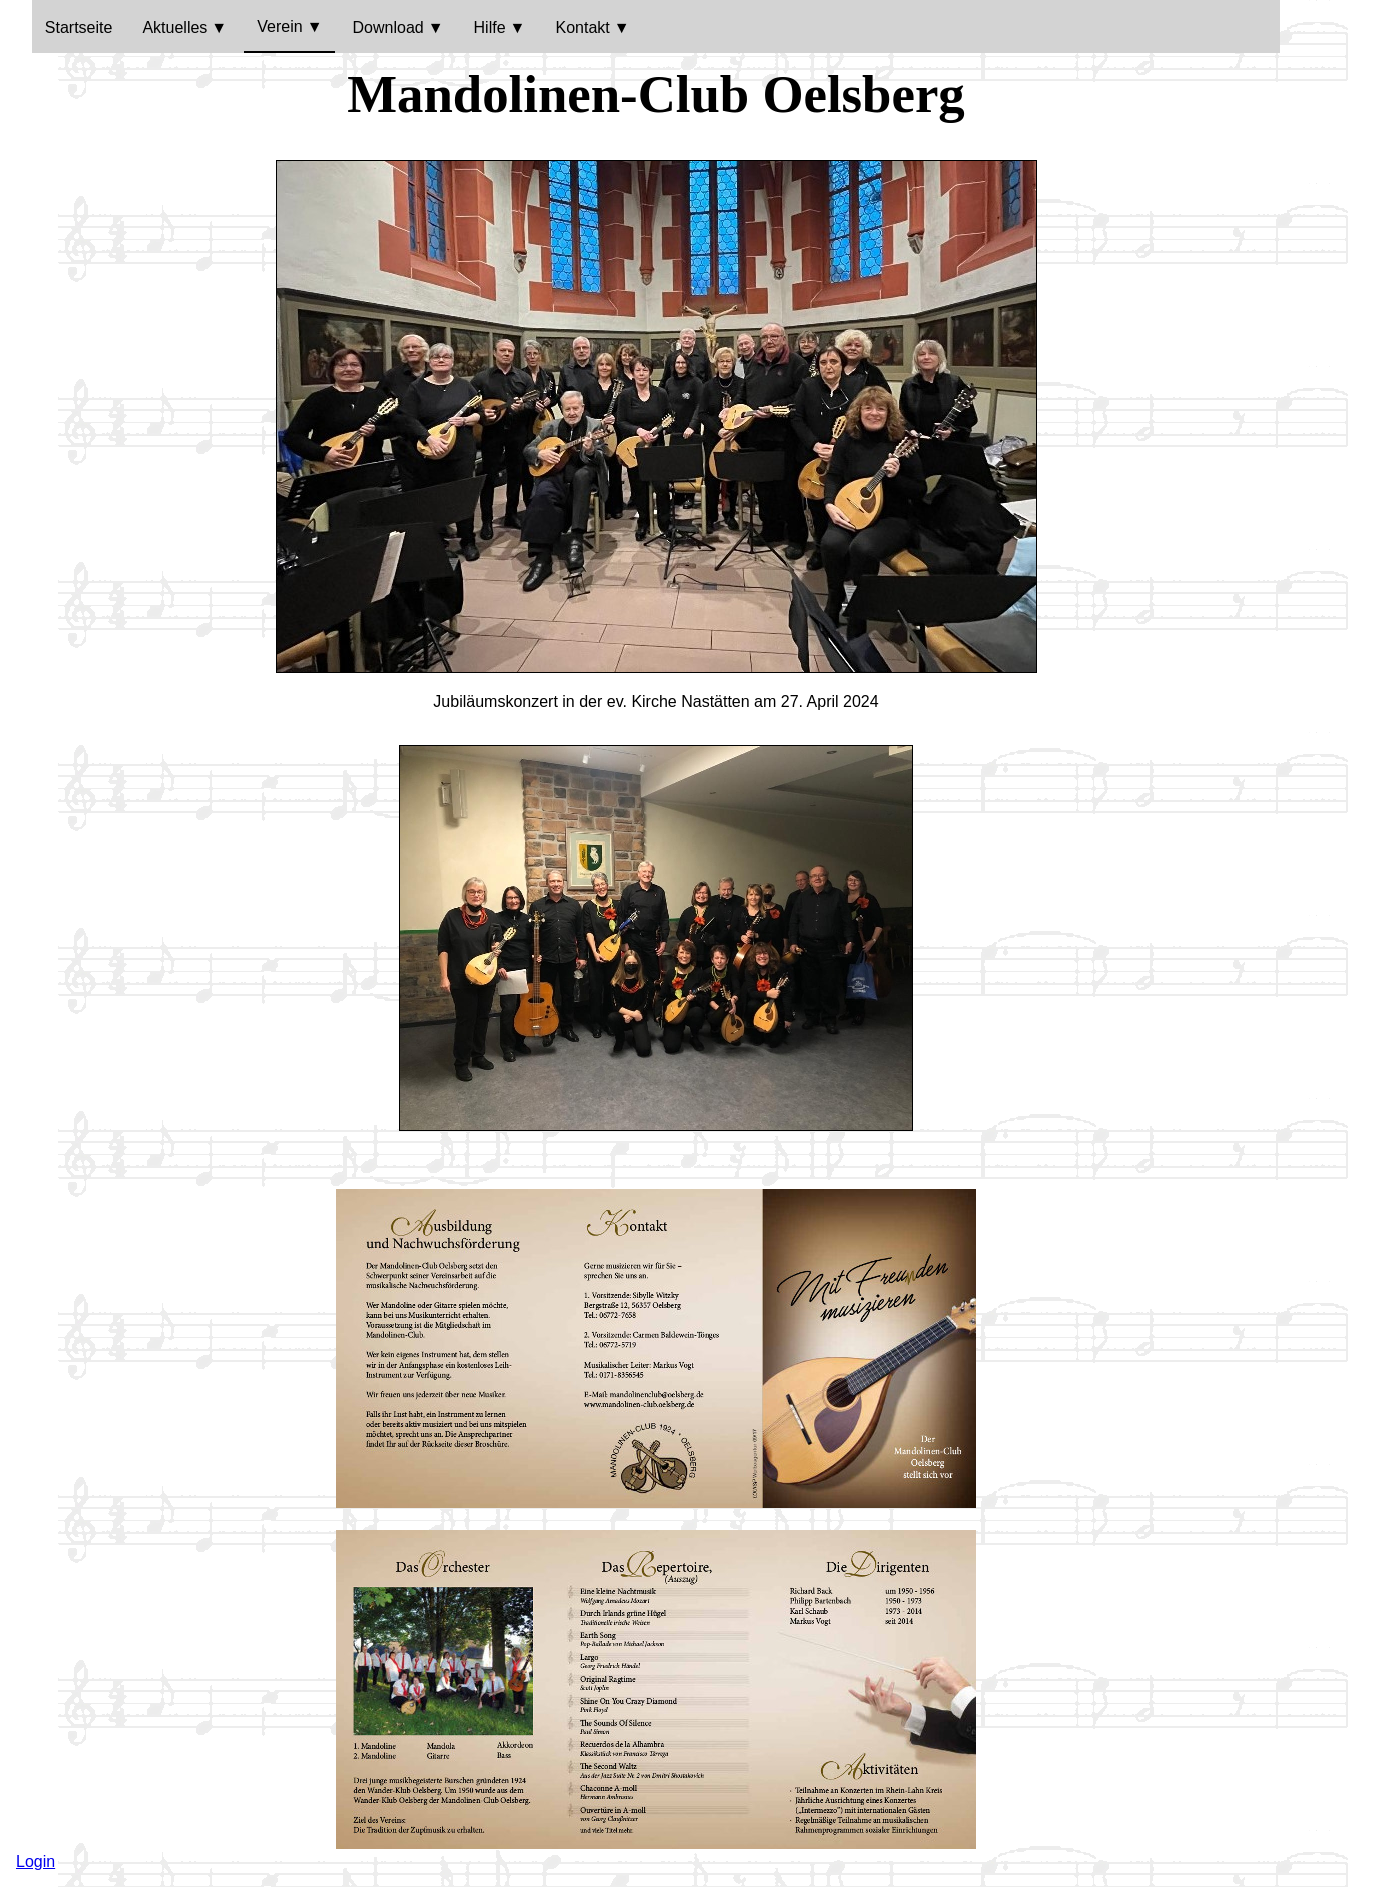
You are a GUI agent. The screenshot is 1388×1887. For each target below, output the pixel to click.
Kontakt (582, 27)
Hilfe (490, 27)
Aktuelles (174, 27)
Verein (279, 26)
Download (388, 27)
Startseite (79, 27)
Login (35, 1861)
